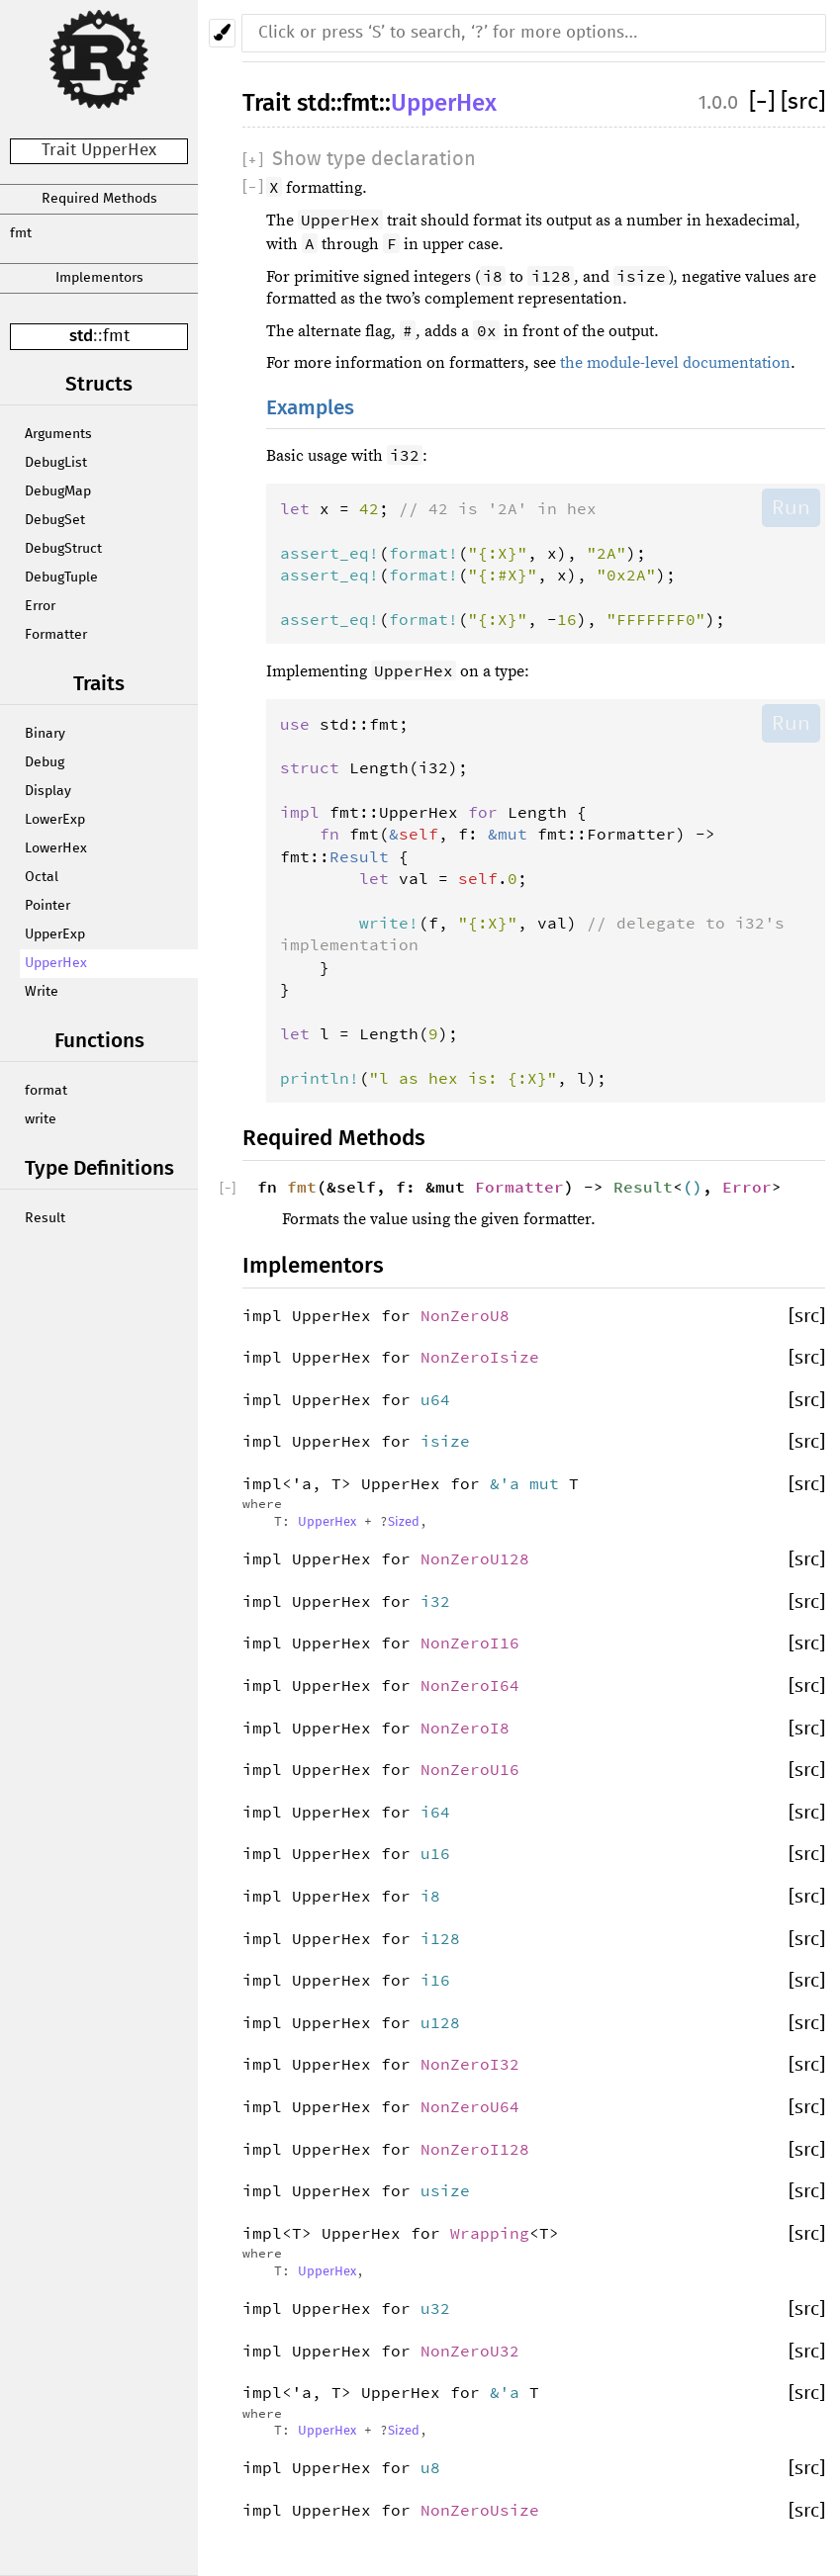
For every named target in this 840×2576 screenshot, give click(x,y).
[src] (803, 102)
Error (40, 606)
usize (445, 2190)
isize (445, 1441)
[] (765, 102)
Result (45, 1218)
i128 (440, 1938)
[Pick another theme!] (222, 33)
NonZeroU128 (474, 1558)
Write (41, 992)
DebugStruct (63, 549)
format (46, 1091)
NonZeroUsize (479, 2510)
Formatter (56, 635)
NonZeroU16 (469, 1769)
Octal (41, 877)
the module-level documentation (675, 363)
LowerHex (56, 848)
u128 (440, 2022)
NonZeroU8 (465, 1315)
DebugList (56, 463)
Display (48, 791)
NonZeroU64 (469, 2106)
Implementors (99, 278)
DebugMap (58, 491)
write (40, 1119)
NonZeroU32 (469, 2350)
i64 (435, 1811)
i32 (435, 1601)
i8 (430, 1896)
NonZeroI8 (465, 1727)
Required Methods (99, 199)
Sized (404, 1522)
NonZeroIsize (479, 1357)
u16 (435, 1853)
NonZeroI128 (474, 2149)
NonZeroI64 (469, 1685)
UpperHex (56, 963)
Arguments (58, 434)
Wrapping (489, 2233)
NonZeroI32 (469, 2064)
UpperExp (55, 934)
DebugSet (55, 520)
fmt (21, 233)
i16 (435, 1980)
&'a (509, 2392)
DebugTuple (61, 577)
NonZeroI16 (469, 1642)
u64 (435, 1399)
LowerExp (55, 820)
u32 (435, 2308)
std (81, 335)
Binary (45, 734)
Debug (44, 762)
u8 (430, 2467)
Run (791, 507)
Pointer (47, 906)
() (692, 1187)
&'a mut (529, 1483)
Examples (310, 408)
